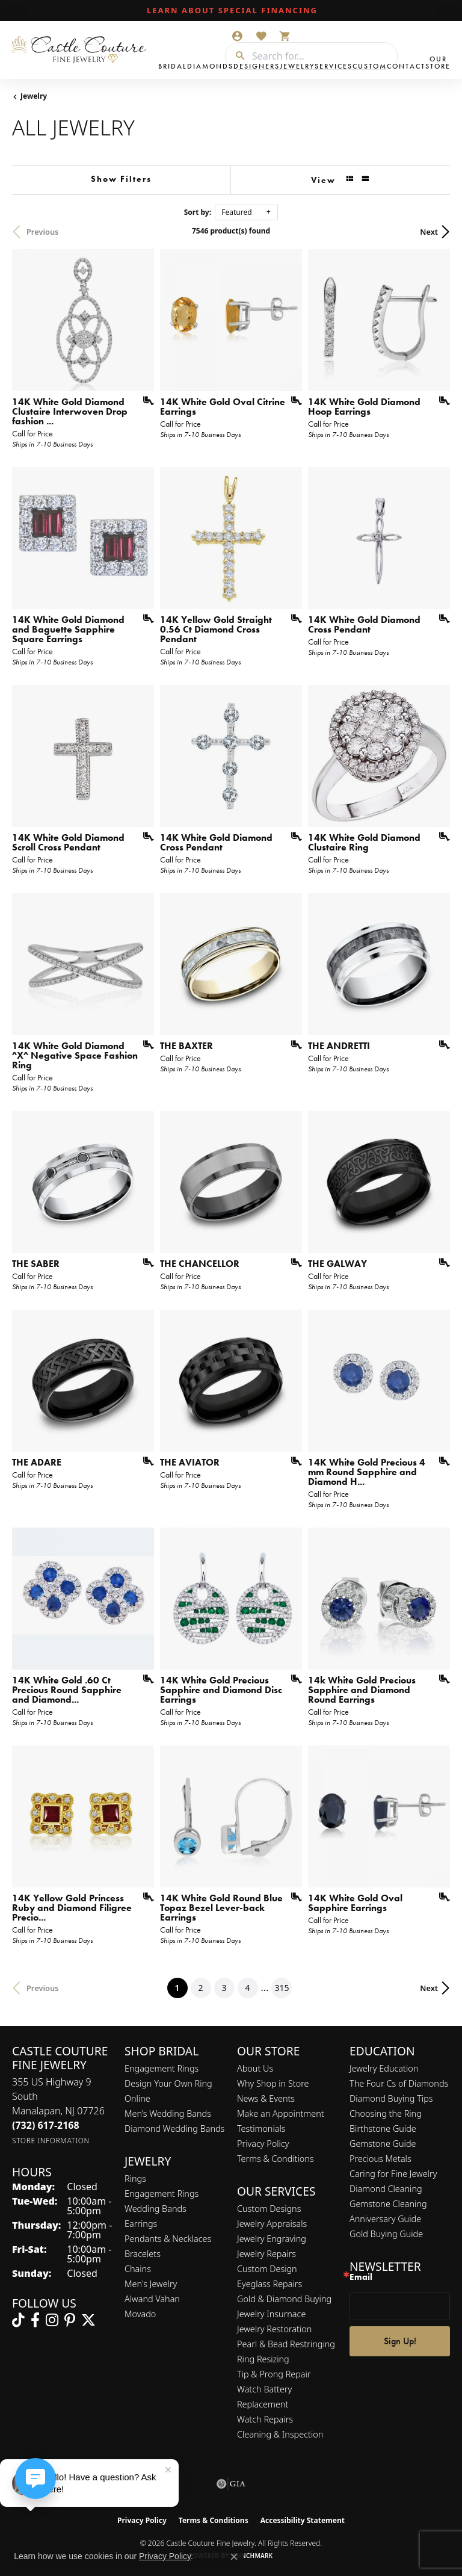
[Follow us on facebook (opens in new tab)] (35, 2320)
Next (429, 231)
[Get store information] (51, 2140)
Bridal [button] (172, 66)
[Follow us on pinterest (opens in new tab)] (69, 2320)
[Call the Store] (45, 2125)
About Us (255, 2068)
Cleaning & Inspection (280, 2434)
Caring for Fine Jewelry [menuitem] (393, 2173)
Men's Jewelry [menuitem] (151, 2284)
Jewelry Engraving (271, 2238)
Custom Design (267, 2268)
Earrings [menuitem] (141, 2223)
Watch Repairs (265, 2419)
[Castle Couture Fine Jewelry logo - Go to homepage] (82, 50)
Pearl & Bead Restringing (286, 2344)
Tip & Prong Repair (274, 2374)
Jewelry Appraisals (272, 2223)
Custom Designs (269, 2208)
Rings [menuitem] (135, 2178)
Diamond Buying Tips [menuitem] (391, 2098)
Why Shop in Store (273, 2083)
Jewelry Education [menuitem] (384, 2068)
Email (361, 2277)
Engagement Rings (162, 2068)
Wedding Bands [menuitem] (155, 2208)
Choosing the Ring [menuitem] (386, 2113)
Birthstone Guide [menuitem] (383, 2128)
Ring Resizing (263, 2359)
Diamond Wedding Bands (174, 2128)
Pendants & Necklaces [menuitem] (168, 2238)
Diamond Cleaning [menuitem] (386, 2188)
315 (281, 1987)
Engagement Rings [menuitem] (162, 2193)
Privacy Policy (263, 2143)
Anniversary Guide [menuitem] (385, 2219)
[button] (237, 36)
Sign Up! (400, 2341)
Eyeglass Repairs (269, 2284)
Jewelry (33, 96)
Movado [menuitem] (140, 2314)
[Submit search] (236, 56)
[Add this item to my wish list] (144, 400)
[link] (231, 11)
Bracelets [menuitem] (143, 2253)
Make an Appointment (280, 2113)
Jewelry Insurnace (271, 2314)
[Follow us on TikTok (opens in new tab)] (18, 2320)
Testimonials (261, 2128)
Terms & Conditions (275, 2158)
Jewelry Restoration (274, 2329)
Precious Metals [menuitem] (380, 2158)
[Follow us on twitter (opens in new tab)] (88, 2320)
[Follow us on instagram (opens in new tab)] (52, 2320)
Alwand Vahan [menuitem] (152, 2299)
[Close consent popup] (234, 2556)
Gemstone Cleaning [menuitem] (388, 2203)
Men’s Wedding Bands (168, 2113)
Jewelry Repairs (266, 2253)
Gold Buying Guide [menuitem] (386, 2234)
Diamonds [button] (210, 66)
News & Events (266, 2098)
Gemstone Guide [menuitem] (383, 2143)
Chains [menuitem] (138, 2268)
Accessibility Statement (302, 2520)
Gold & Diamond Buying (284, 2299)
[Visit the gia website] (231, 2484)
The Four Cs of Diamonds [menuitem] (399, 2083)
